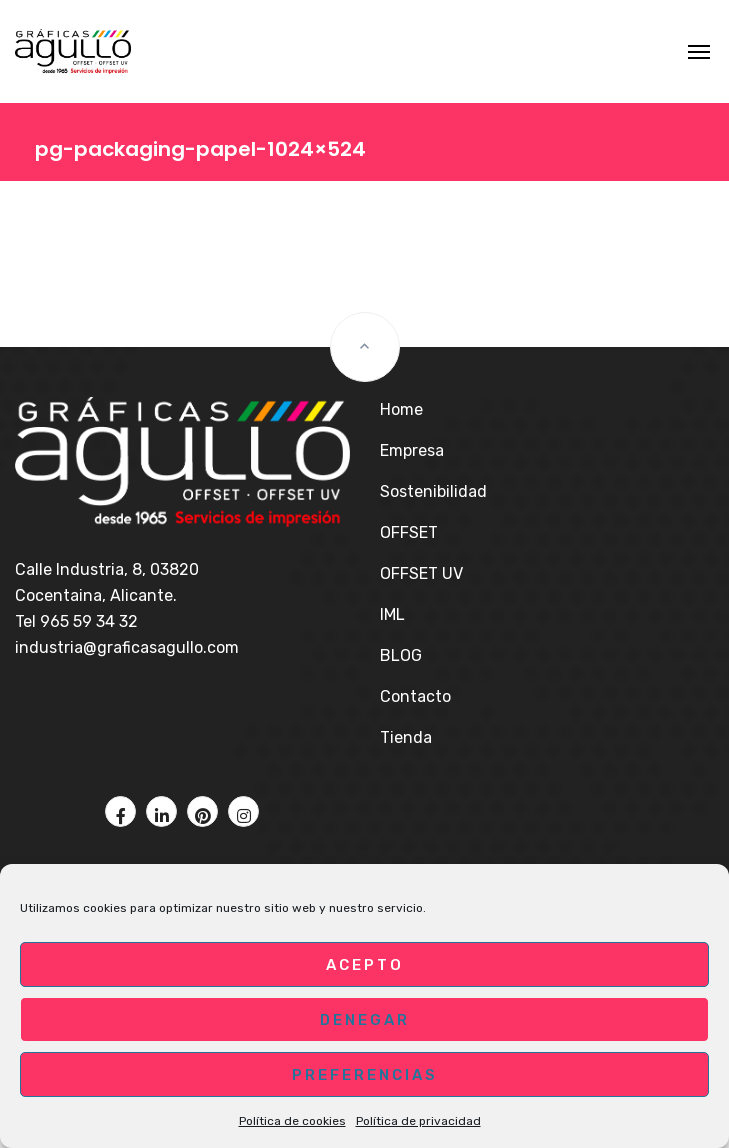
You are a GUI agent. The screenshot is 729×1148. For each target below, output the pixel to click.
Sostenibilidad (433, 491)
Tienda (406, 737)
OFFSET (409, 532)
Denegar (365, 1020)
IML (392, 614)
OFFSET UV (421, 573)
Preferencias (365, 1075)
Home (401, 409)
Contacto (415, 696)
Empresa (412, 450)
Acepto (365, 965)
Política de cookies (292, 1121)
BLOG (401, 655)
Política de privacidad (418, 1121)
